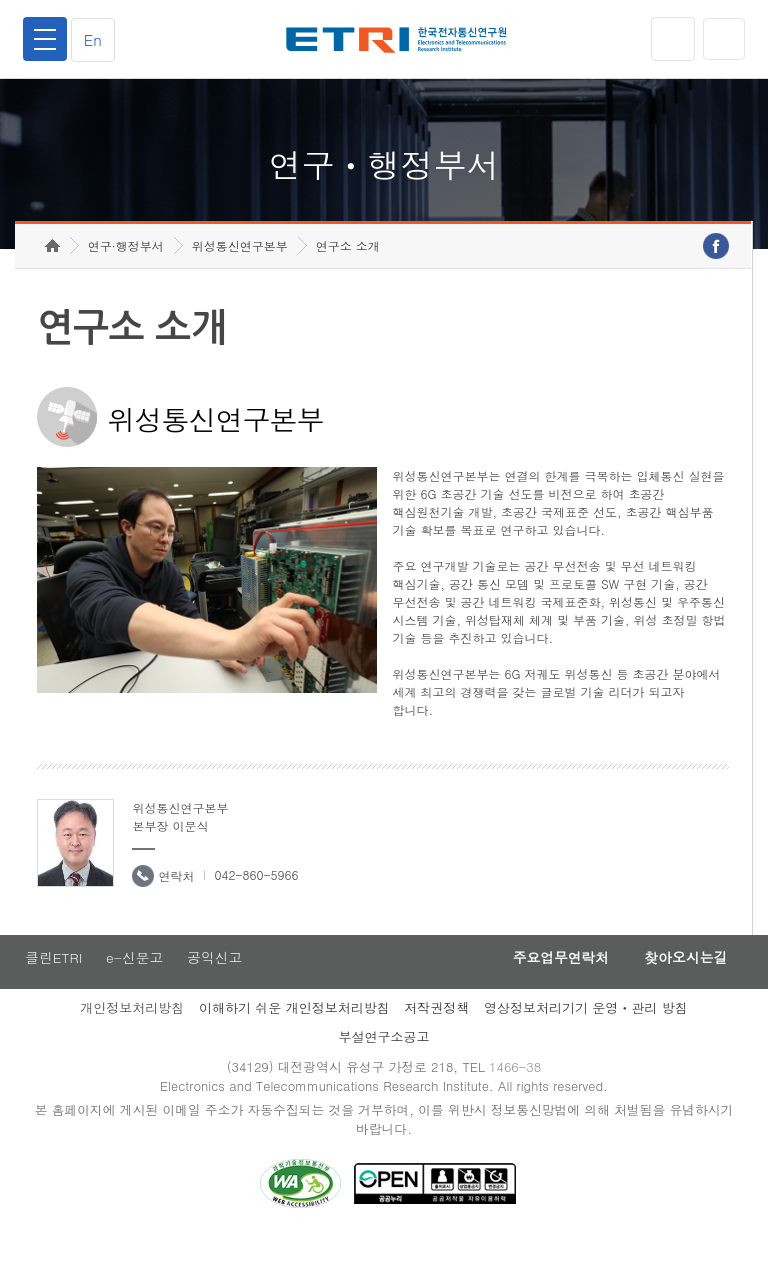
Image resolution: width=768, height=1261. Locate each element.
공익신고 (217, 978)
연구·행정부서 (126, 265)
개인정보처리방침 (132, 1028)
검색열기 (723, 39)
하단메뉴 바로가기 (0, 0)
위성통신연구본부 (240, 265)
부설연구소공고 (384, 1057)
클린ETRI (52, 978)
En (96, 39)
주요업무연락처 (550, 978)
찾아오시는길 (682, 978)
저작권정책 (436, 1028)
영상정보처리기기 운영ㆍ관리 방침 (586, 1028)
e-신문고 (135, 978)
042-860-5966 (256, 894)
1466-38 (517, 1088)
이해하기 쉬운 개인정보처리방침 (294, 1028)
